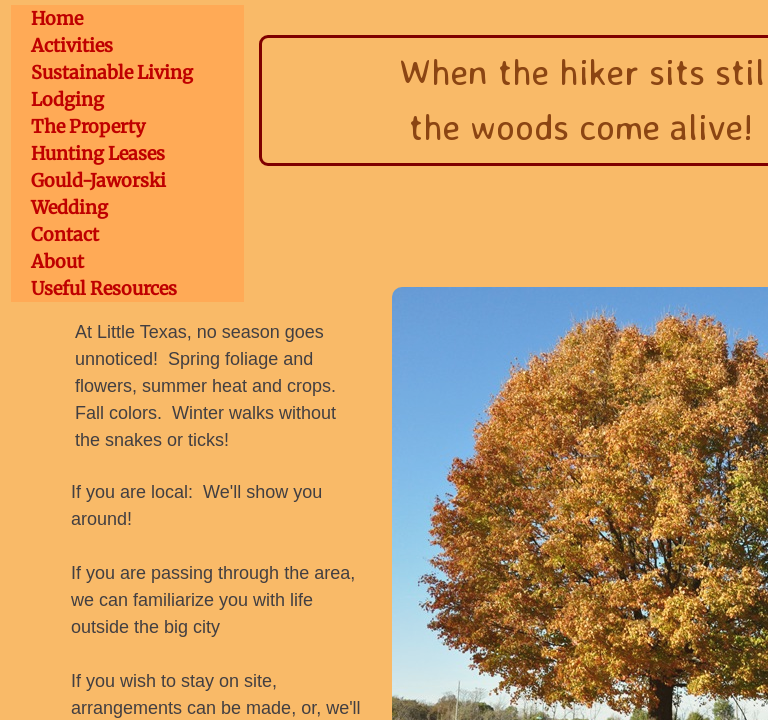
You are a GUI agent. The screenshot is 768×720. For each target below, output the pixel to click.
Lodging (67, 99)
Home (57, 18)
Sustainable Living (112, 72)
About (57, 261)
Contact (65, 234)
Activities (72, 45)
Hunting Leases (98, 153)
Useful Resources (104, 288)
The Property (88, 126)
